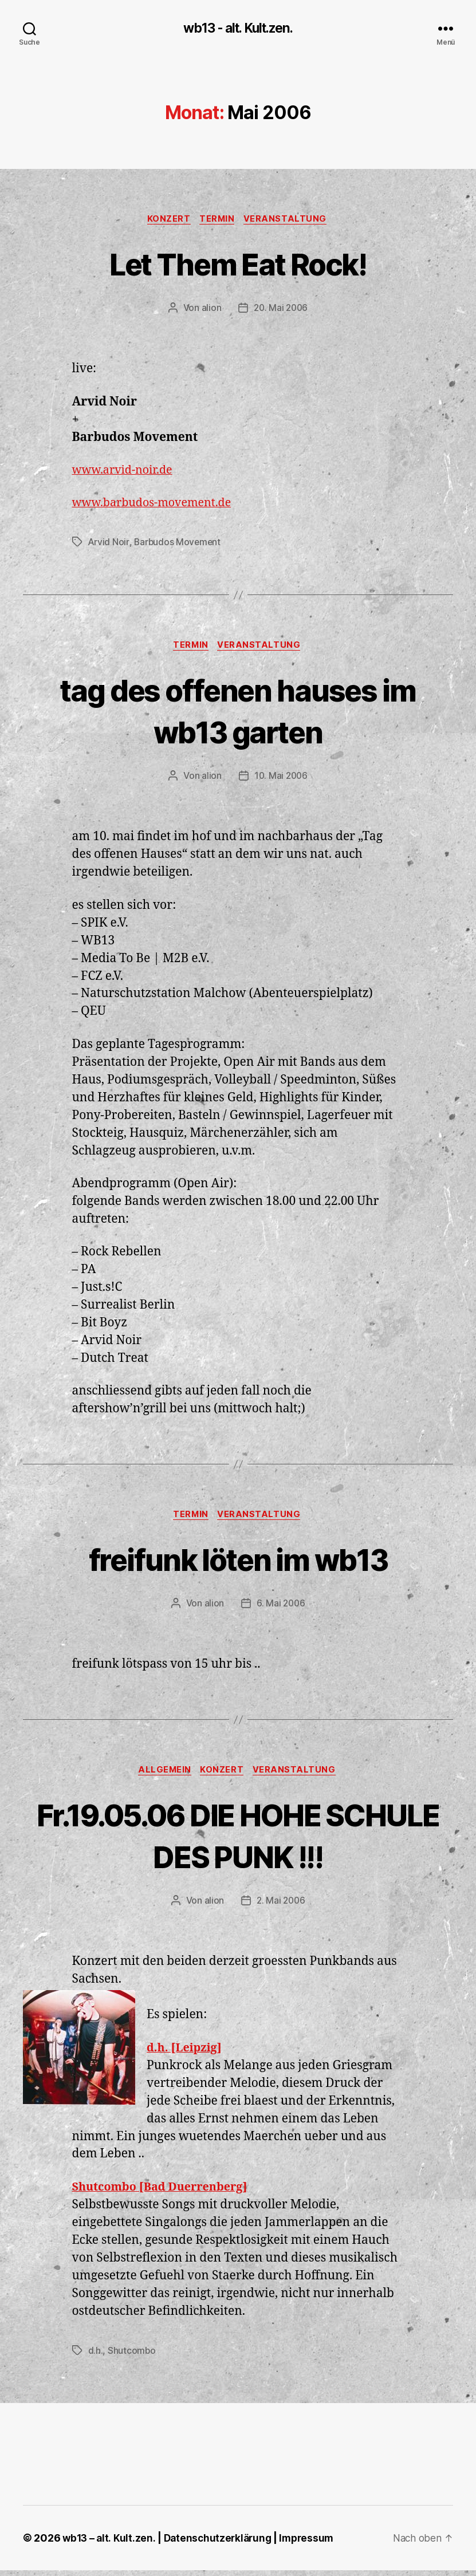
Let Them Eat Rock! (238, 264)
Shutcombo (132, 2356)
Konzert (167, 220)
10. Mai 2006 (281, 779)
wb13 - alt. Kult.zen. (238, 29)
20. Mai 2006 (281, 310)
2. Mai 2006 (280, 1906)
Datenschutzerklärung (221, 2544)
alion (210, 310)
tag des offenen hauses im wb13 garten (238, 712)
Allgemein (163, 1776)
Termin (218, 220)
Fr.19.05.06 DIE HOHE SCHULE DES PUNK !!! (238, 1840)
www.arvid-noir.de (125, 472)
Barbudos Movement (178, 544)
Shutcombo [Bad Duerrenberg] (165, 2192)
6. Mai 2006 (281, 1608)
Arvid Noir (108, 544)
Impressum (312, 2544)
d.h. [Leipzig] (186, 2053)
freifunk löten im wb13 (237, 1563)
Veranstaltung (289, 220)
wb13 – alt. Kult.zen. (109, 2544)
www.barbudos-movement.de (157, 505)
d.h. (95, 2356)
